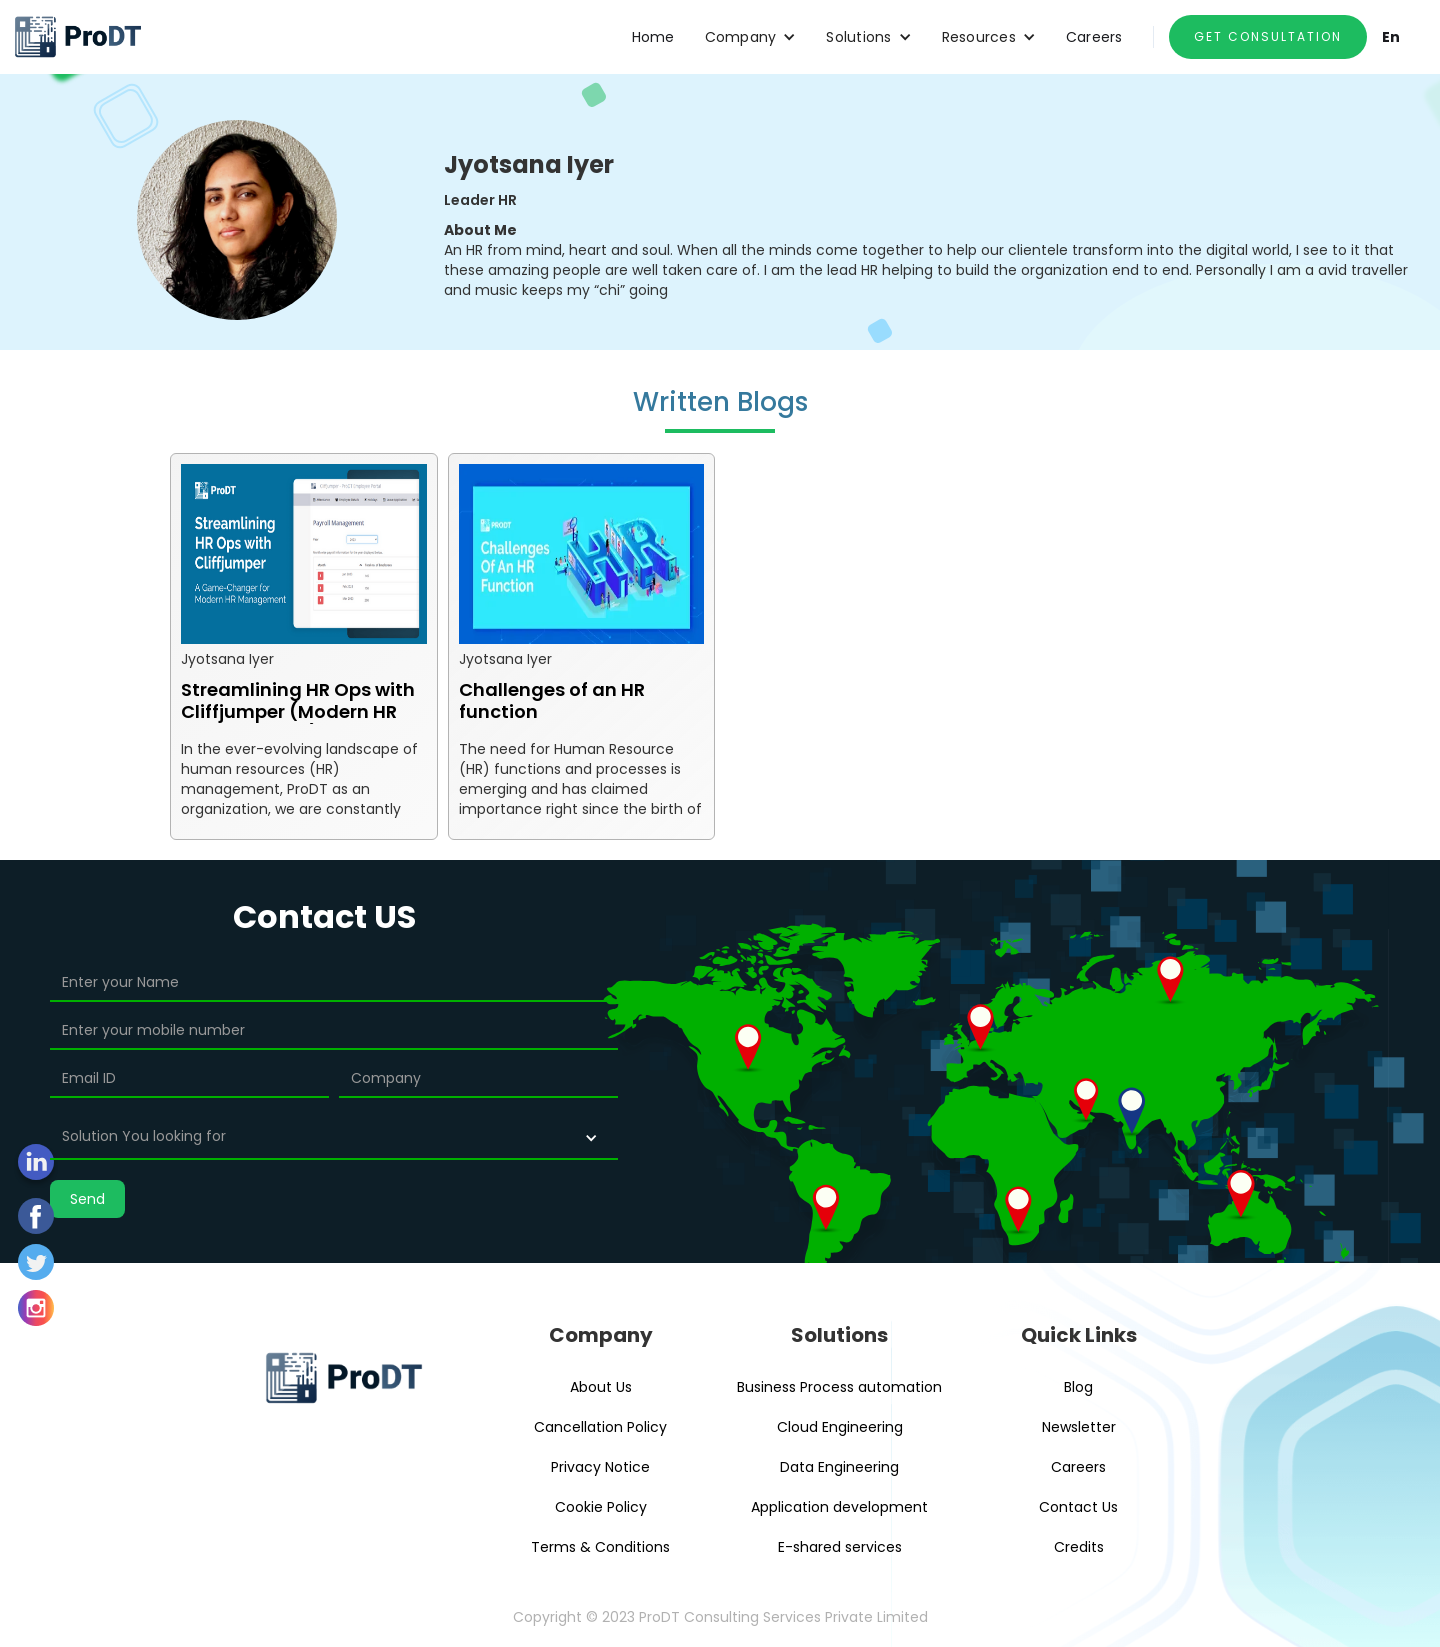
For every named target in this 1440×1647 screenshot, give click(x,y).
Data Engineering (839, 1467)
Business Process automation (839, 1387)
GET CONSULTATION (1268, 36)
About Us (601, 1387)
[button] (751, 37)
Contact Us (1078, 1507)
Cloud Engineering (840, 1427)
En (1391, 37)
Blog (1078, 1387)
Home (653, 37)
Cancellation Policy (600, 1427)
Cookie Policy (601, 1507)
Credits (1079, 1547)
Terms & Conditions (600, 1547)
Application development (839, 1507)
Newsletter (1079, 1427)
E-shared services (840, 1547)
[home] (77, 37)
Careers (1094, 37)
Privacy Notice (600, 1467)
